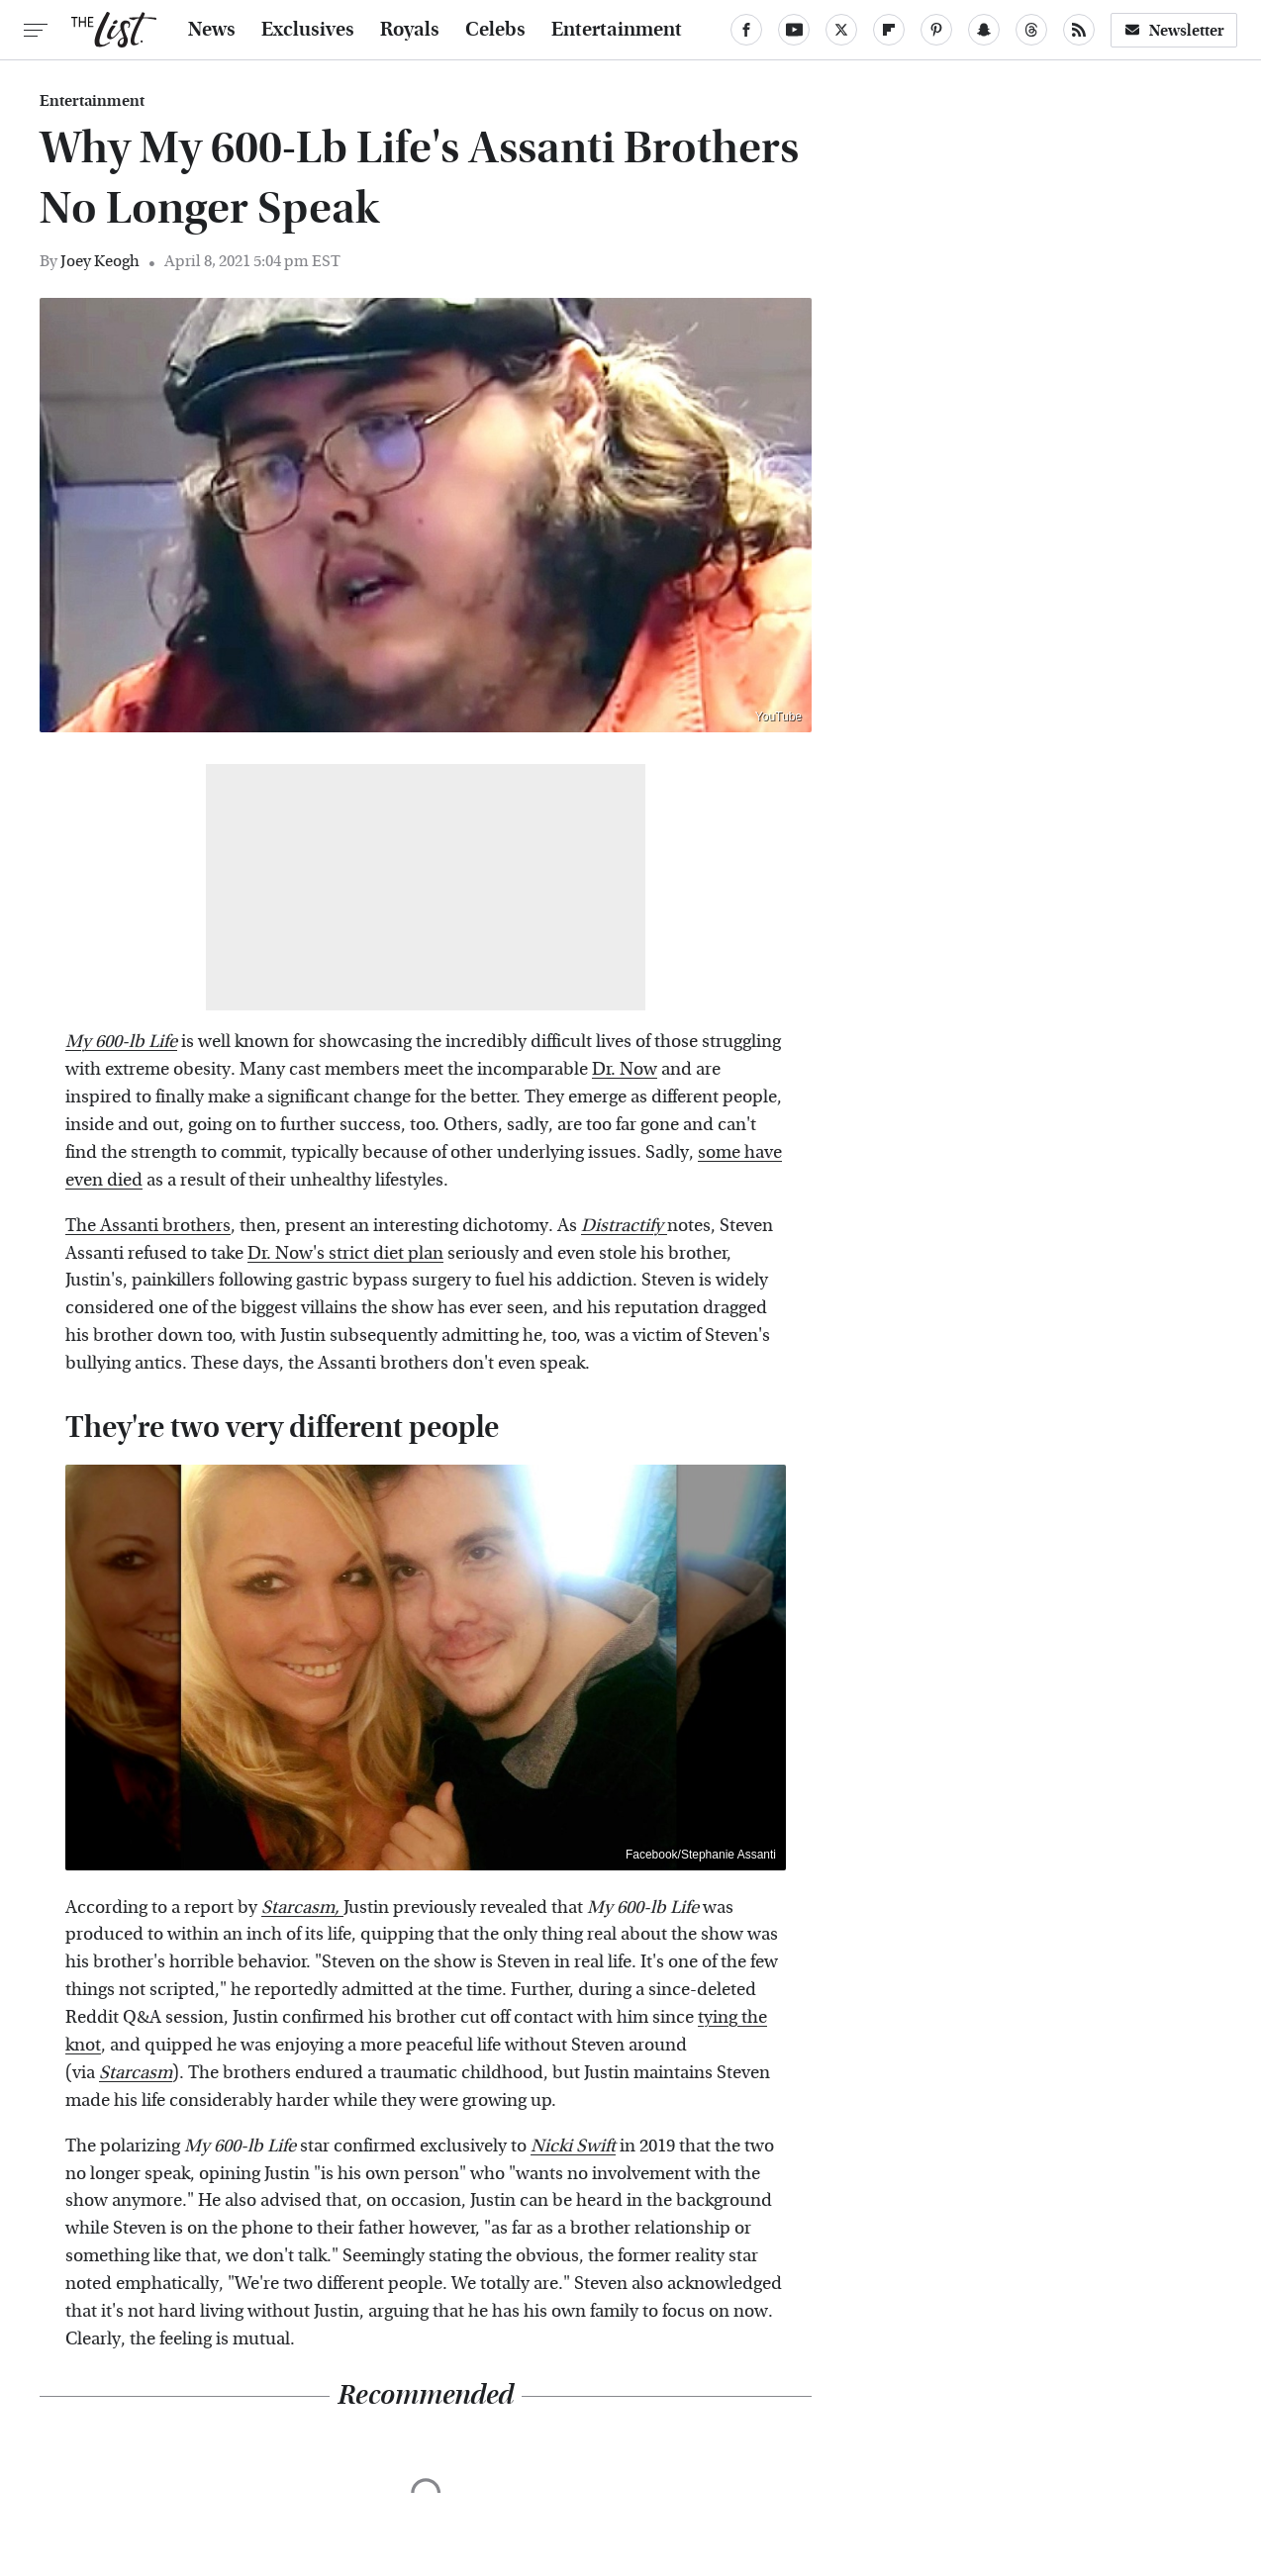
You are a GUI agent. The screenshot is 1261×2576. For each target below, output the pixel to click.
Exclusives (307, 30)
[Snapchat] (984, 30)
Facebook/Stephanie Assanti (701, 1854)
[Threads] (1031, 30)
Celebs (495, 30)
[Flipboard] (889, 30)
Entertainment (616, 30)
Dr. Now (624, 1069)
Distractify (624, 1225)
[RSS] (1079, 30)
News (212, 30)
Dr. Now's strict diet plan (345, 1253)
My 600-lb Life (121, 1041)
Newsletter (1173, 30)
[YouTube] (794, 30)
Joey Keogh (100, 260)
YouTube (778, 716)
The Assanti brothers (148, 1225)
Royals (409, 30)
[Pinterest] (936, 30)
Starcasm (135, 2072)
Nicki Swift (573, 2146)
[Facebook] (746, 30)
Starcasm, (302, 1907)
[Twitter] (841, 30)
